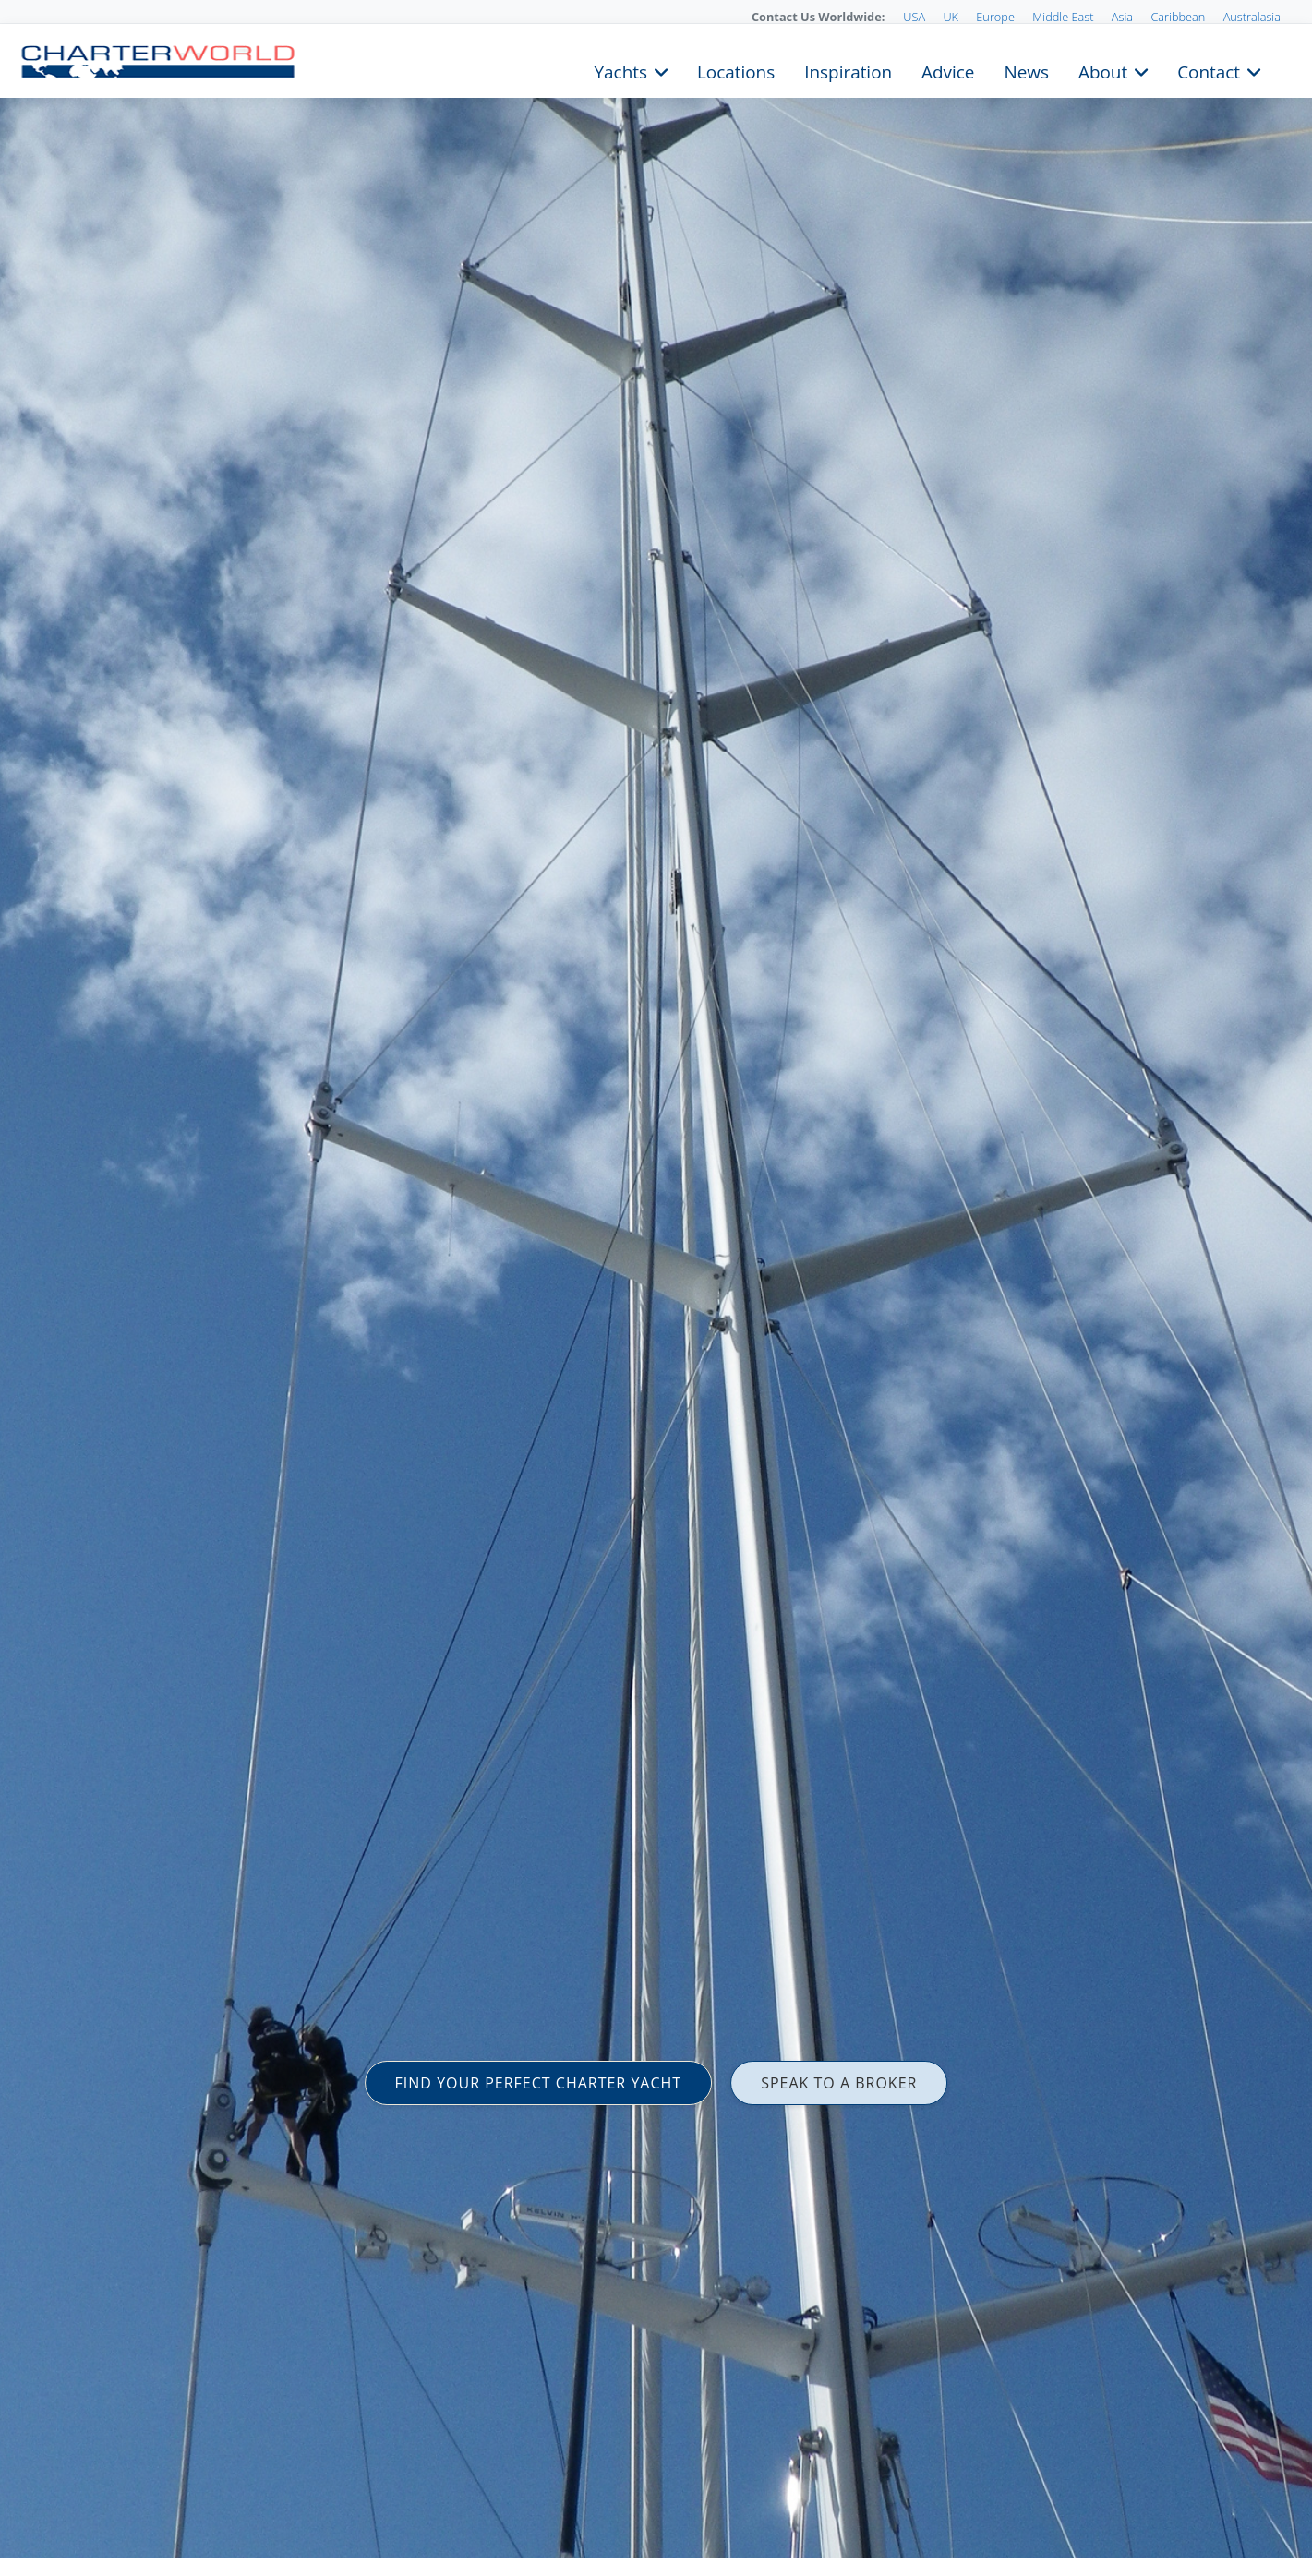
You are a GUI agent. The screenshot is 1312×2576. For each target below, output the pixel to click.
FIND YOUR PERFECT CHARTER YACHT (538, 2083)
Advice (947, 70)
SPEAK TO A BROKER (839, 2083)
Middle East (1062, 16)
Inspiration (848, 70)
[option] (656, 1288)
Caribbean (1177, 16)
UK (950, 16)
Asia (1122, 16)
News (1026, 70)
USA (914, 16)
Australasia (1252, 16)
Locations (736, 70)
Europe (995, 16)
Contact (1208, 70)
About (1102, 70)
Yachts (621, 70)
